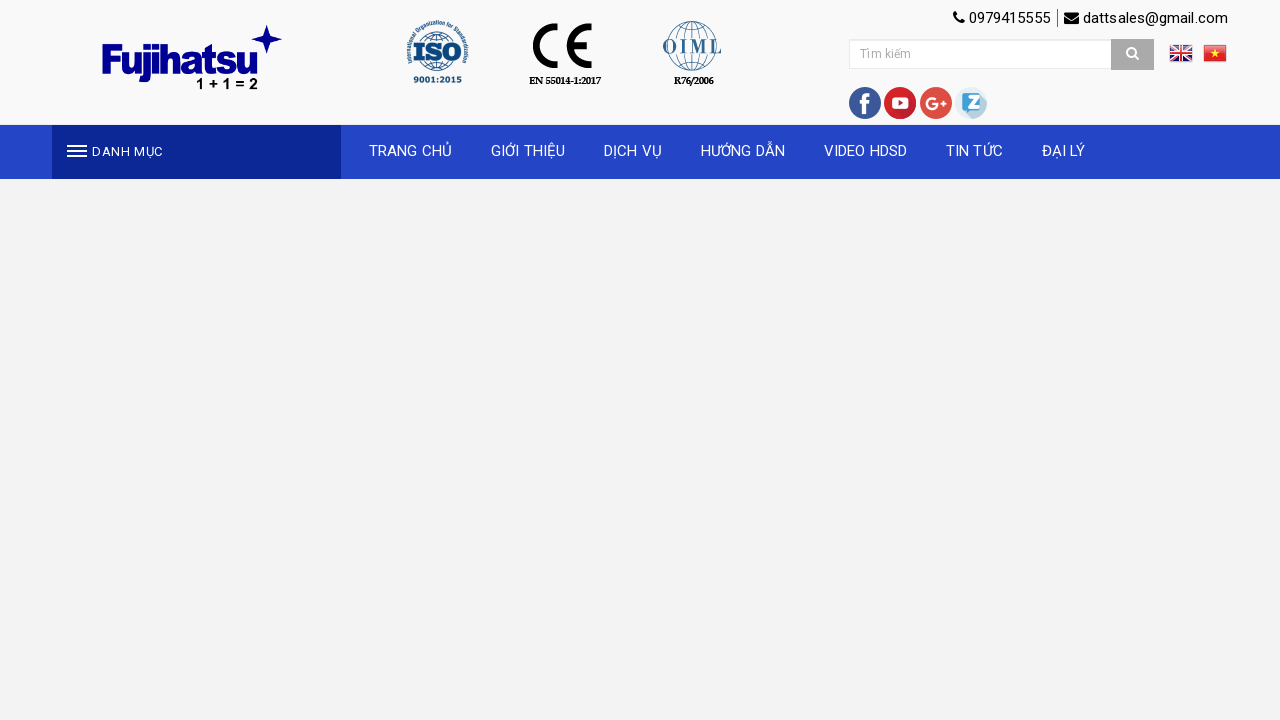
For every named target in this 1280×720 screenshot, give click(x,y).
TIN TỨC (974, 151)
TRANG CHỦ (410, 151)
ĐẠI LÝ (1064, 151)
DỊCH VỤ (633, 151)
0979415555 (1001, 18)
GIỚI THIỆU (528, 151)
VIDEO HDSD (865, 151)
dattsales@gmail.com (1146, 18)
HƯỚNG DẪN (743, 151)
